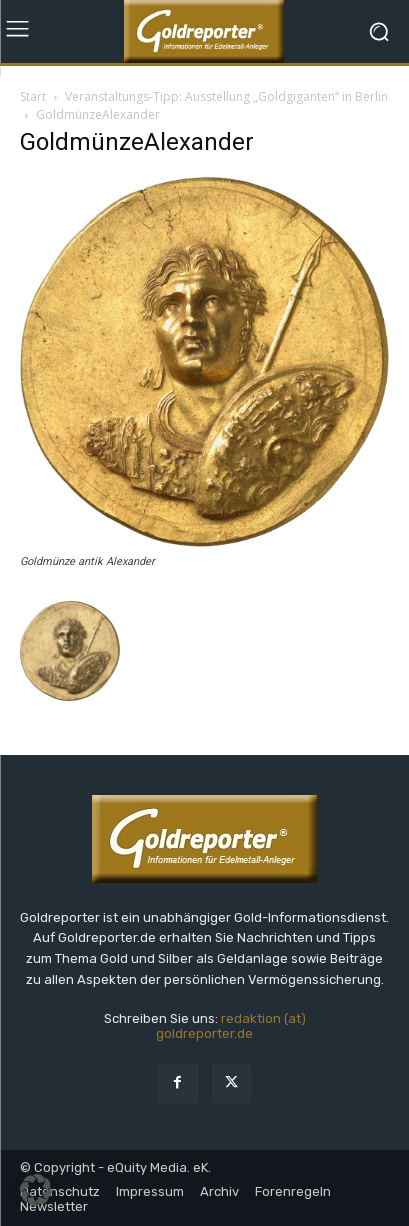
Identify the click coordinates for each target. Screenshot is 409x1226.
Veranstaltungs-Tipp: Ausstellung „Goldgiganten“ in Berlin (226, 96)
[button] (36, 1190)
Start (33, 96)
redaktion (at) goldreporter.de (231, 1026)
